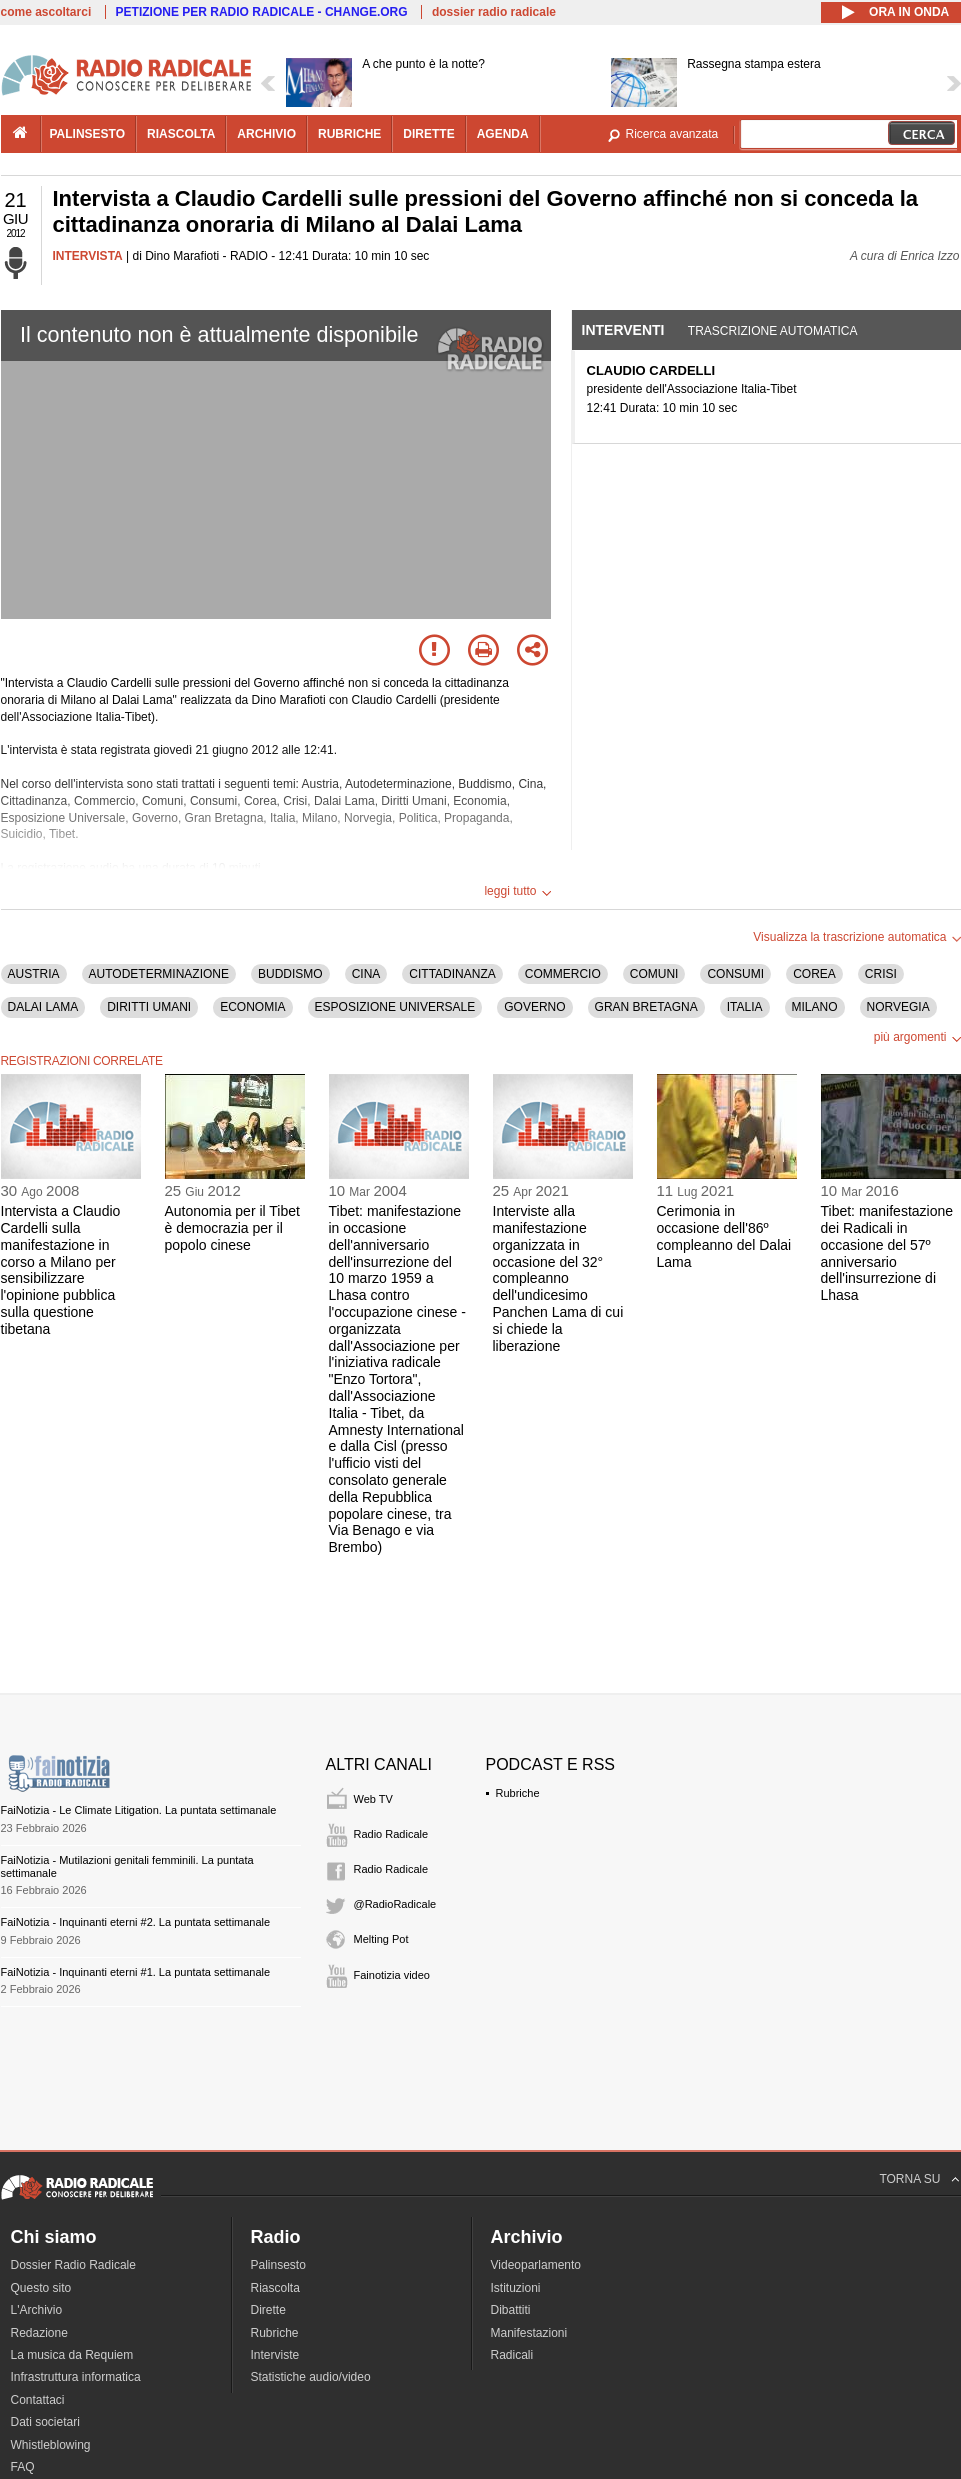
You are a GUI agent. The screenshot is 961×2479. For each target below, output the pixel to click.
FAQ (23, 2467)
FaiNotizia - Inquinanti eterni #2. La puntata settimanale (136, 1922)
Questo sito (41, 2288)
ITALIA (745, 1007)
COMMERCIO (563, 974)
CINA (366, 974)
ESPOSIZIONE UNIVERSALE (395, 1007)
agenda (503, 134)
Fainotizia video (392, 1975)
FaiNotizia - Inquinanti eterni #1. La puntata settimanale (136, 1972)
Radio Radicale (391, 1834)
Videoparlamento (536, 2265)
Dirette (268, 2310)
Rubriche (518, 1793)
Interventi (623, 330)
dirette (428, 134)
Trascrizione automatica (773, 331)
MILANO (815, 1007)
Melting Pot (381, 1939)
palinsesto (88, 134)
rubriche (349, 134)
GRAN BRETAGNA (646, 1007)
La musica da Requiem (72, 2355)
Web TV (373, 1799)
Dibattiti (511, 2310)
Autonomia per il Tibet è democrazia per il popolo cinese (232, 1228)
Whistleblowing (51, 2445)
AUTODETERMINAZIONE (159, 974)
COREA (814, 974)
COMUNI (654, 974)
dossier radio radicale (494, 12)
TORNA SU (909, 2179)
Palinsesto (278, 2265)
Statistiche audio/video (311, 2377)
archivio (266, 134)
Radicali (512, 2355)
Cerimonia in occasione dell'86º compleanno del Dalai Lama (724, 1236)
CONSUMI (735, 974)
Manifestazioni (529, 2333)
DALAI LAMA (43, 1007)
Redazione (39, 2333)
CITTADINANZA (452, 974)
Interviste (275, 2355)
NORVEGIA (898, 1007)
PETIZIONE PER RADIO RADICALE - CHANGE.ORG (262, 12)
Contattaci (38, 2400)
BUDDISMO (290, 974)
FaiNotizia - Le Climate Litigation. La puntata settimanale (139, 1810)
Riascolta (275, 2288)
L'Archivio (37, 2310)
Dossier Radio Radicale (73, 2265)
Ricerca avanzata (672, 134)
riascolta (181, 134)
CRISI (881, 974)
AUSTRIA (34, 974)
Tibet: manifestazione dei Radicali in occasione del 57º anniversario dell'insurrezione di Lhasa (887, 1253)
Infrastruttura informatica (76, 2377)
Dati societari (45, 2422)
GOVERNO (534, 1007)
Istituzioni (516, 2288)
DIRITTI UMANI (149, 1007)
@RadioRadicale (395, 1904)
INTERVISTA (88, 256)
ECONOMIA (252, 1007)
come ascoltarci (46, 12)
